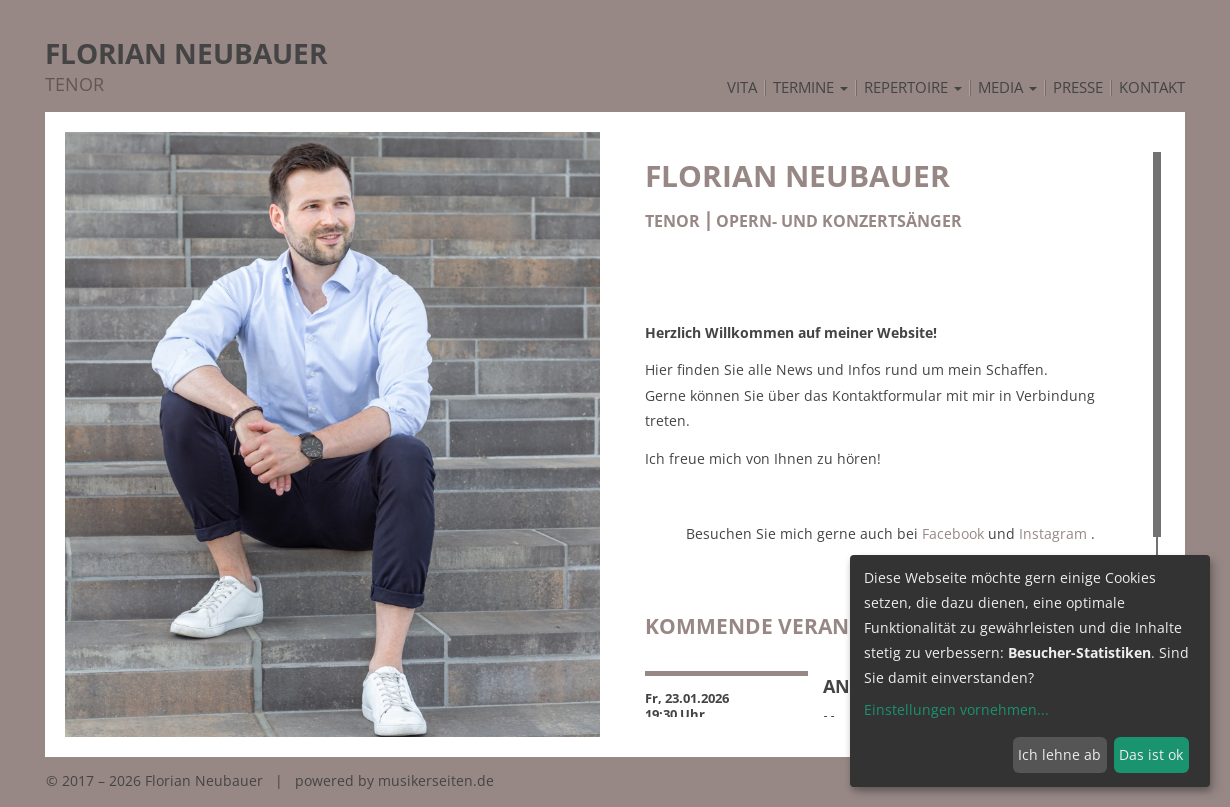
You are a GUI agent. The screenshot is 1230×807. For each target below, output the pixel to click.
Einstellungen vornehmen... (956, 709)
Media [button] (1007, 88)
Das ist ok (1151, 754)
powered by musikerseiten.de (394, 780)
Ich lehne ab (1059, 754)
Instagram (1053, 533)
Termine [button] (810, 88)
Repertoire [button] (913, 88)
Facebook (953, 533)
